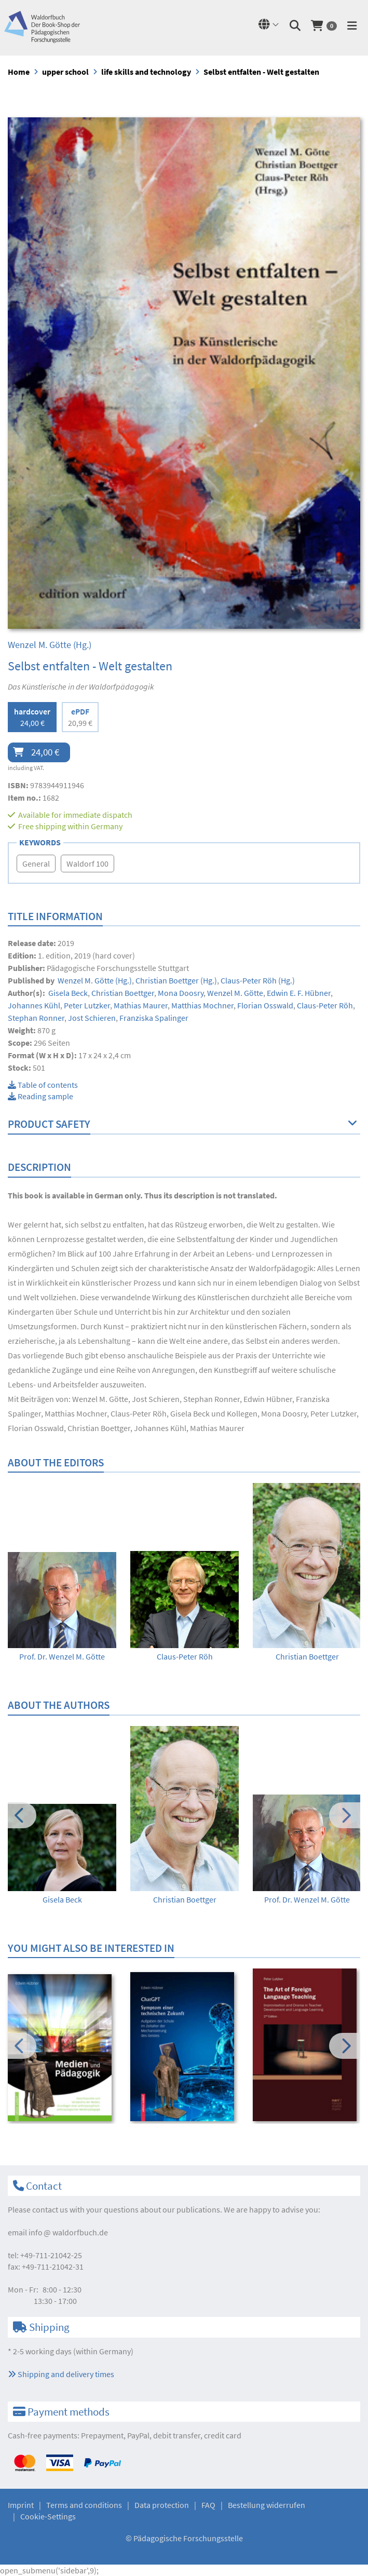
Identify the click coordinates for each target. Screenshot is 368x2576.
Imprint (21, 2505)
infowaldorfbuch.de (68, 2232)
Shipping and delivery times (61, 2374)
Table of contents (43, 1085)
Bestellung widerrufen (266, 2505)
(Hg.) (49, 645)
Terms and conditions (84, 2505)
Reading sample (40, 1096)
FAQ (208, 2505)
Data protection (161, 2505)
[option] (62, 1607)
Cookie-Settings (48, 2516)
